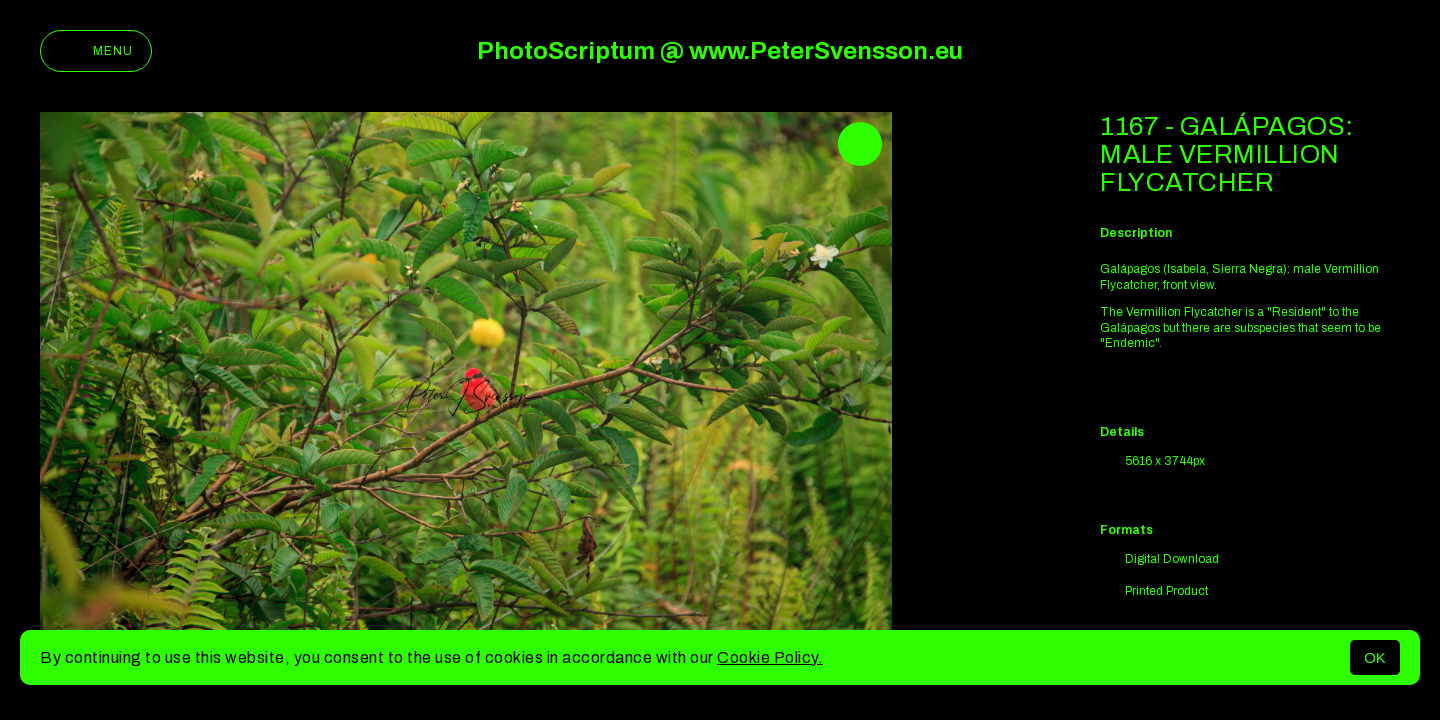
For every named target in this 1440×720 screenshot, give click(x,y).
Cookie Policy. (770, 657)
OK (1375, 657)
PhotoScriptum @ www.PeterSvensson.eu (720, 51)
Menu (96, 51)
